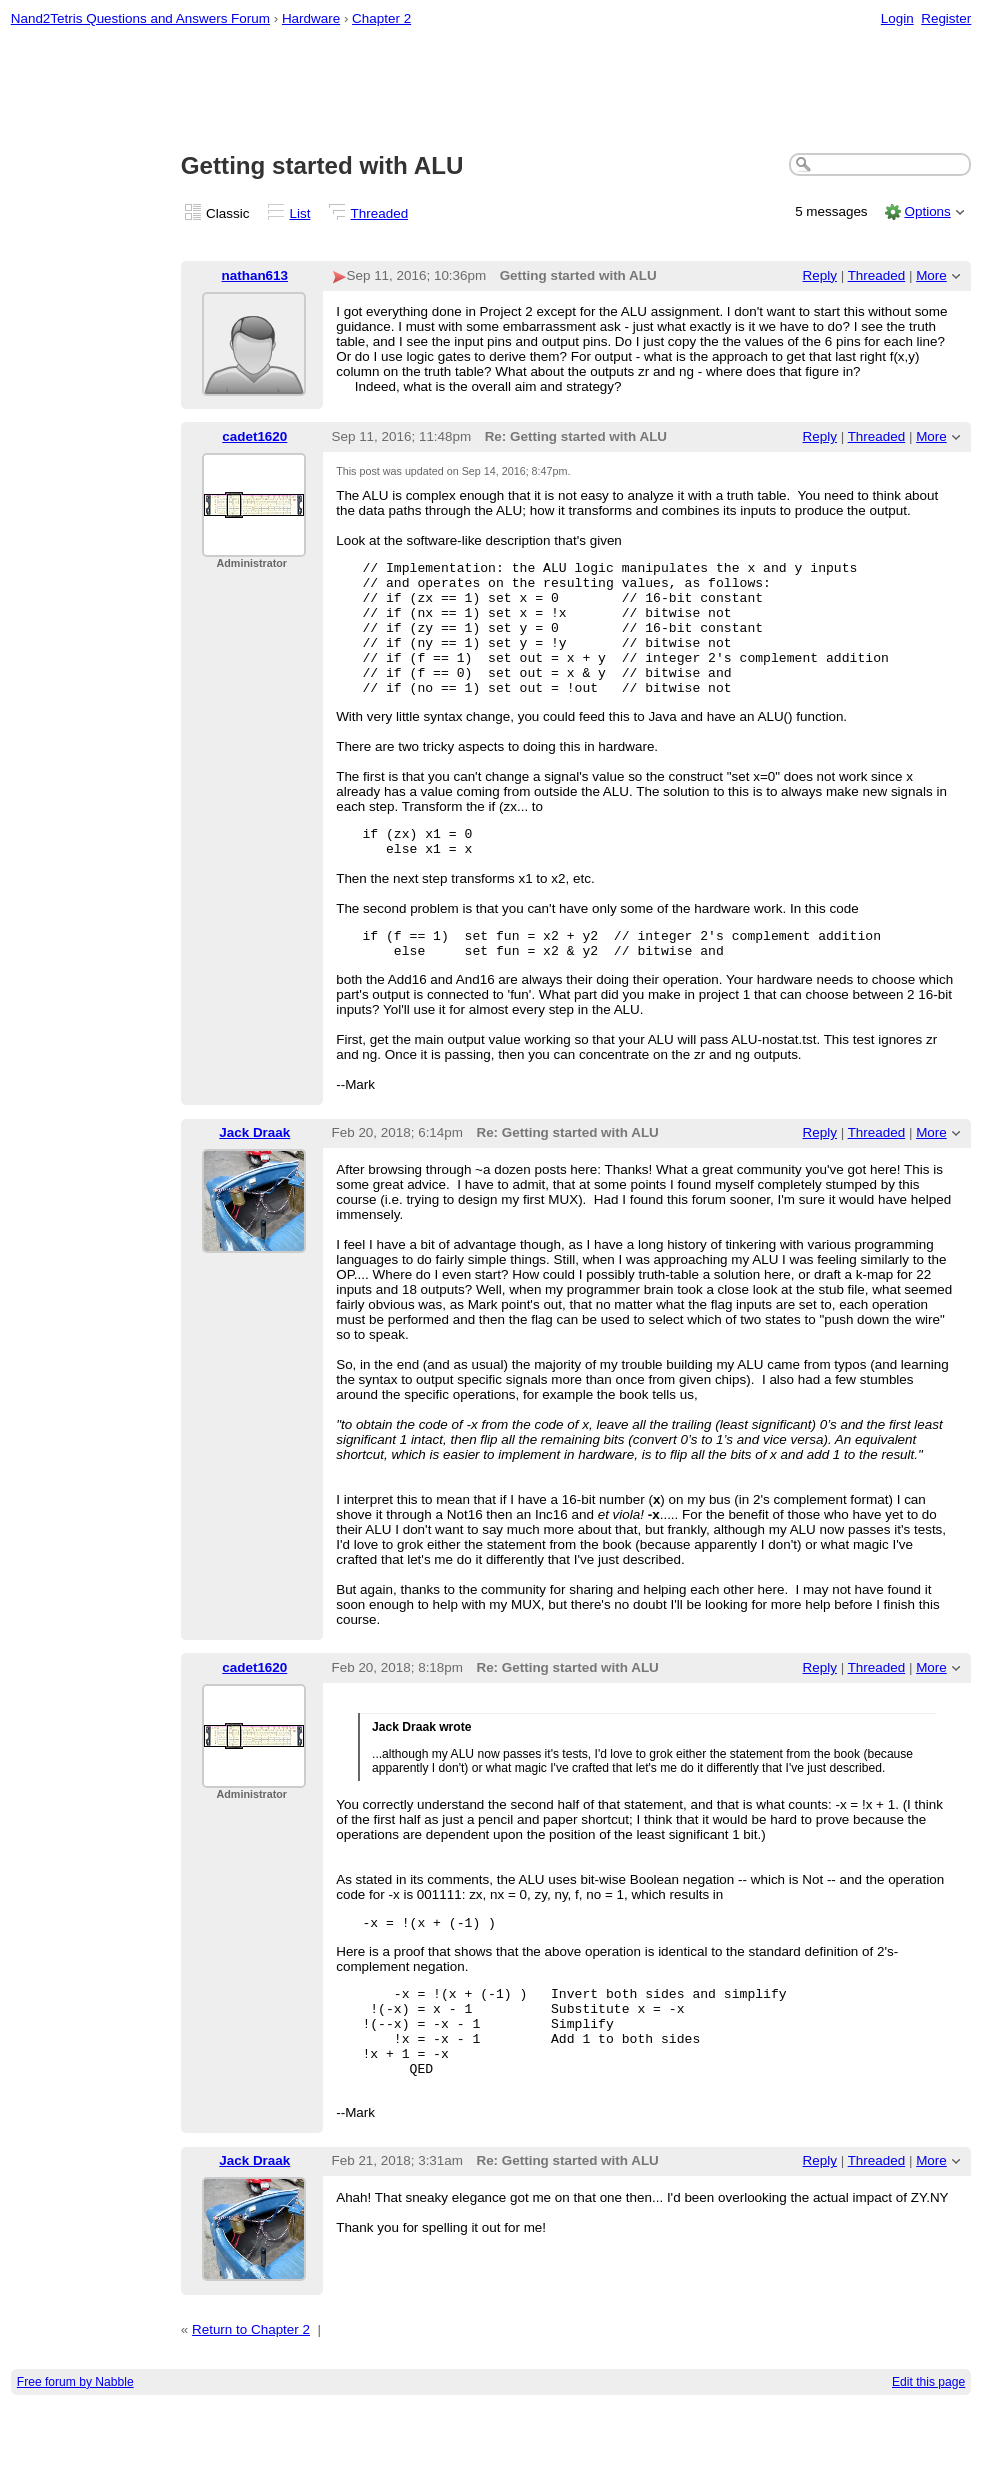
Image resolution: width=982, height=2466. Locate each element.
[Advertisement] (491, 91)
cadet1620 (254, 436)
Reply (820, 275)
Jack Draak (254, 1171)
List (300, 213)
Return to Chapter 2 (251, 2389)
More (931, 275)
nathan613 (255, 275)
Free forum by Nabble (75, 2442)
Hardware (311, 18)
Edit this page (928, 2442)
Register (946, 18)
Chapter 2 (381, 18)
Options (927, 211)
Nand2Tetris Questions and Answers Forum (140, 18)
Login (897, 18)
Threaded (380, 213)
